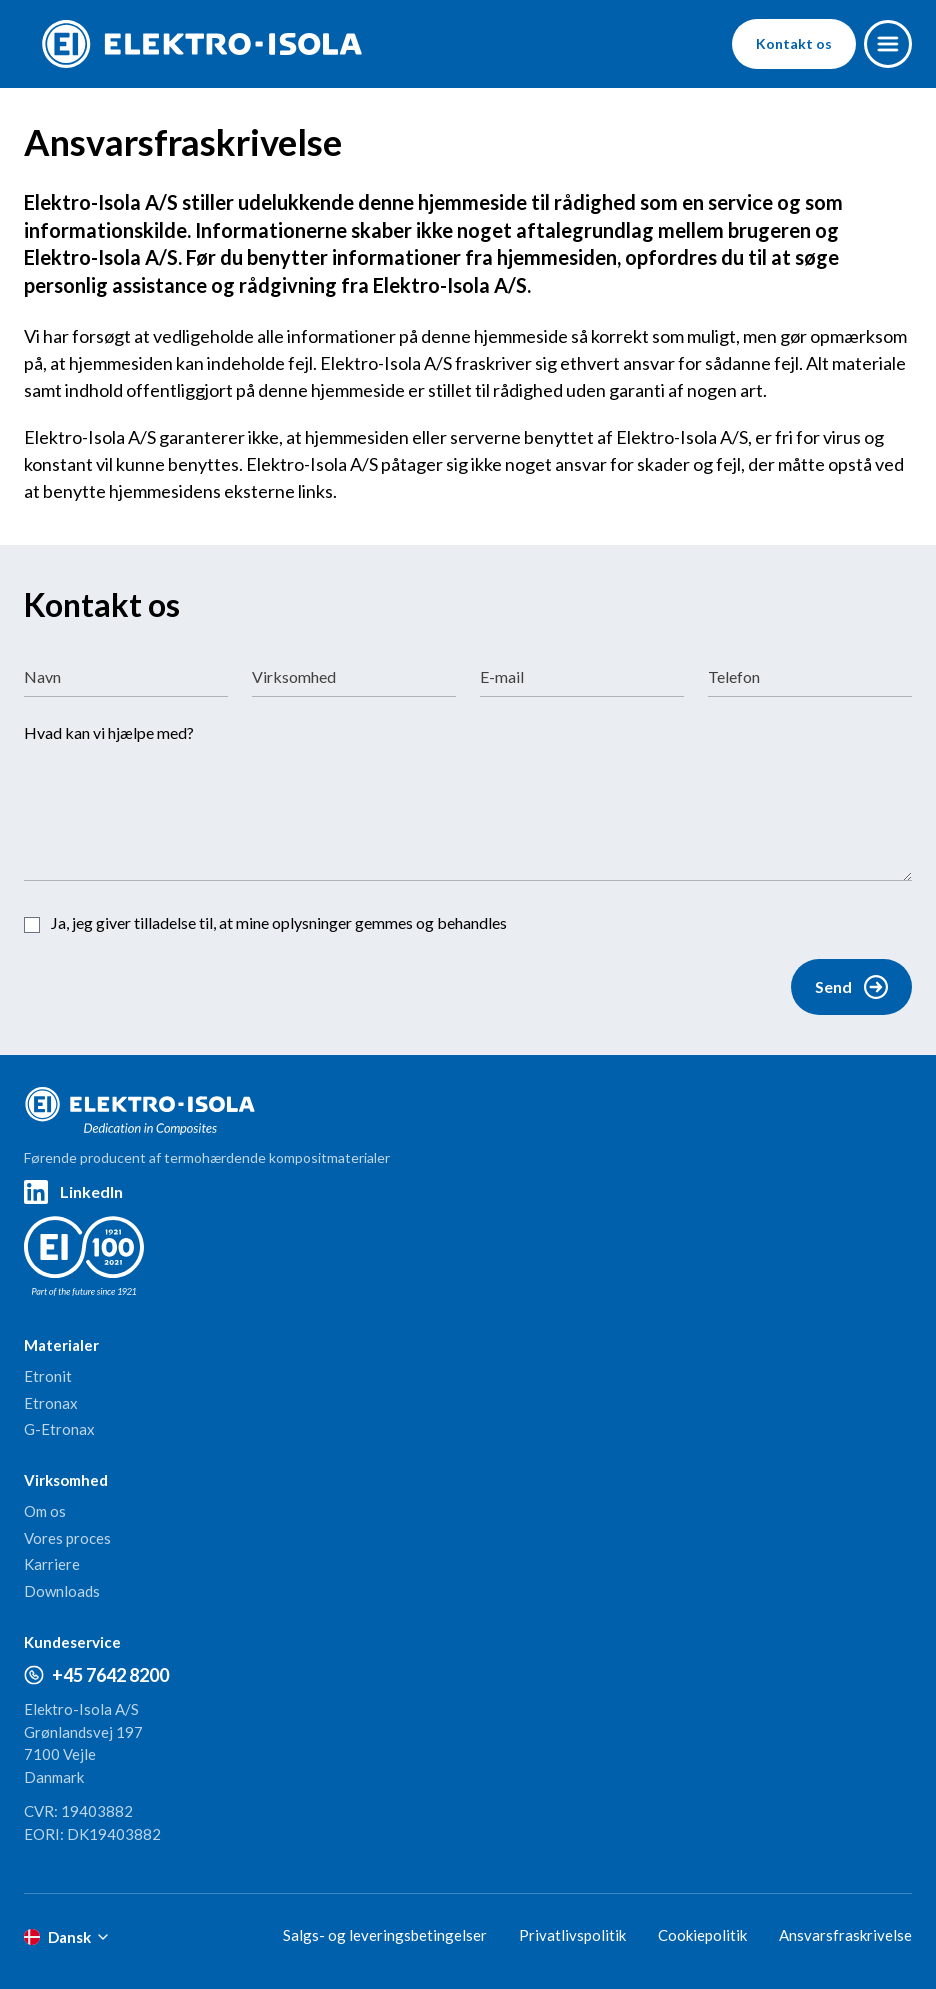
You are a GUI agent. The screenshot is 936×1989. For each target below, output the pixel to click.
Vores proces (67, 1538)
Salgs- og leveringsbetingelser (385, 1935)
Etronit (48, 1376)
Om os (45, 1511)
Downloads (62, 1591)
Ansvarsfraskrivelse (845, 1935)
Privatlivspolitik (572, 1935)
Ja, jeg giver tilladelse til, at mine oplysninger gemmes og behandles (279, 922)
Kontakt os (794, 43)
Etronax (51, 1403)
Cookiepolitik (702, 1935)
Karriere (52, 1564)
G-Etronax (59, 1429)
